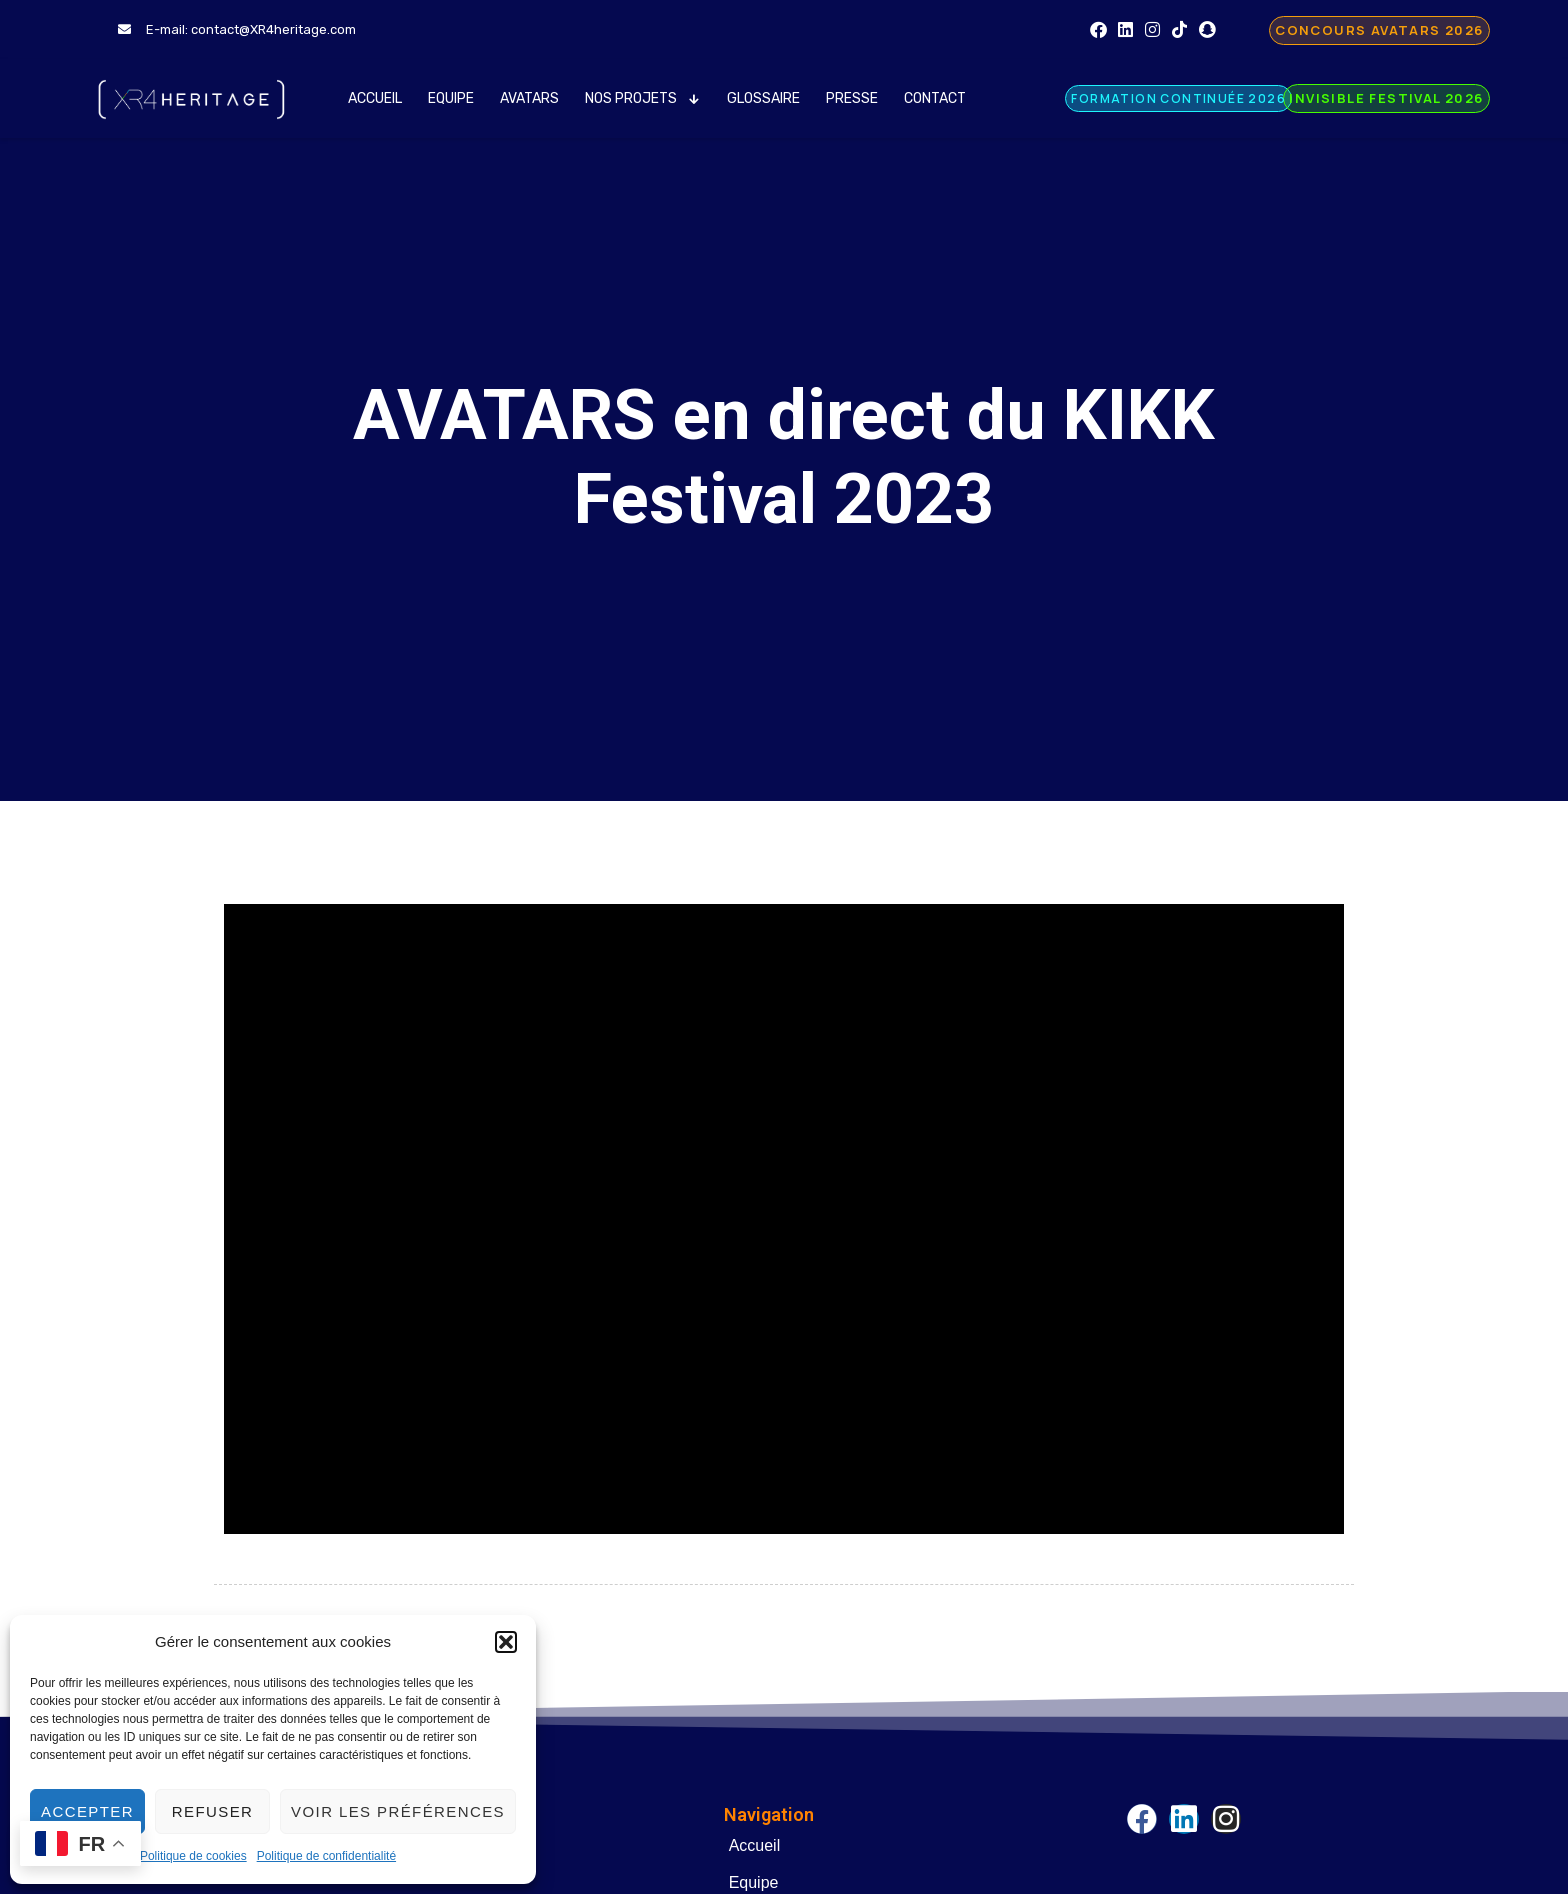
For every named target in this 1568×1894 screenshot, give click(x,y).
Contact (935, 98)
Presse (852, 98)
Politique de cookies (193, 1856)
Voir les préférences (398, 1811)
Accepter (87, 1811)
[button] (506, 1642)
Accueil (375, 98)
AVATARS (529, 98)
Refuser (212, 1811)
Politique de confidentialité (326, 1856)
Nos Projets (643, 98)
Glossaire (763, 98)
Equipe (451, 98)
